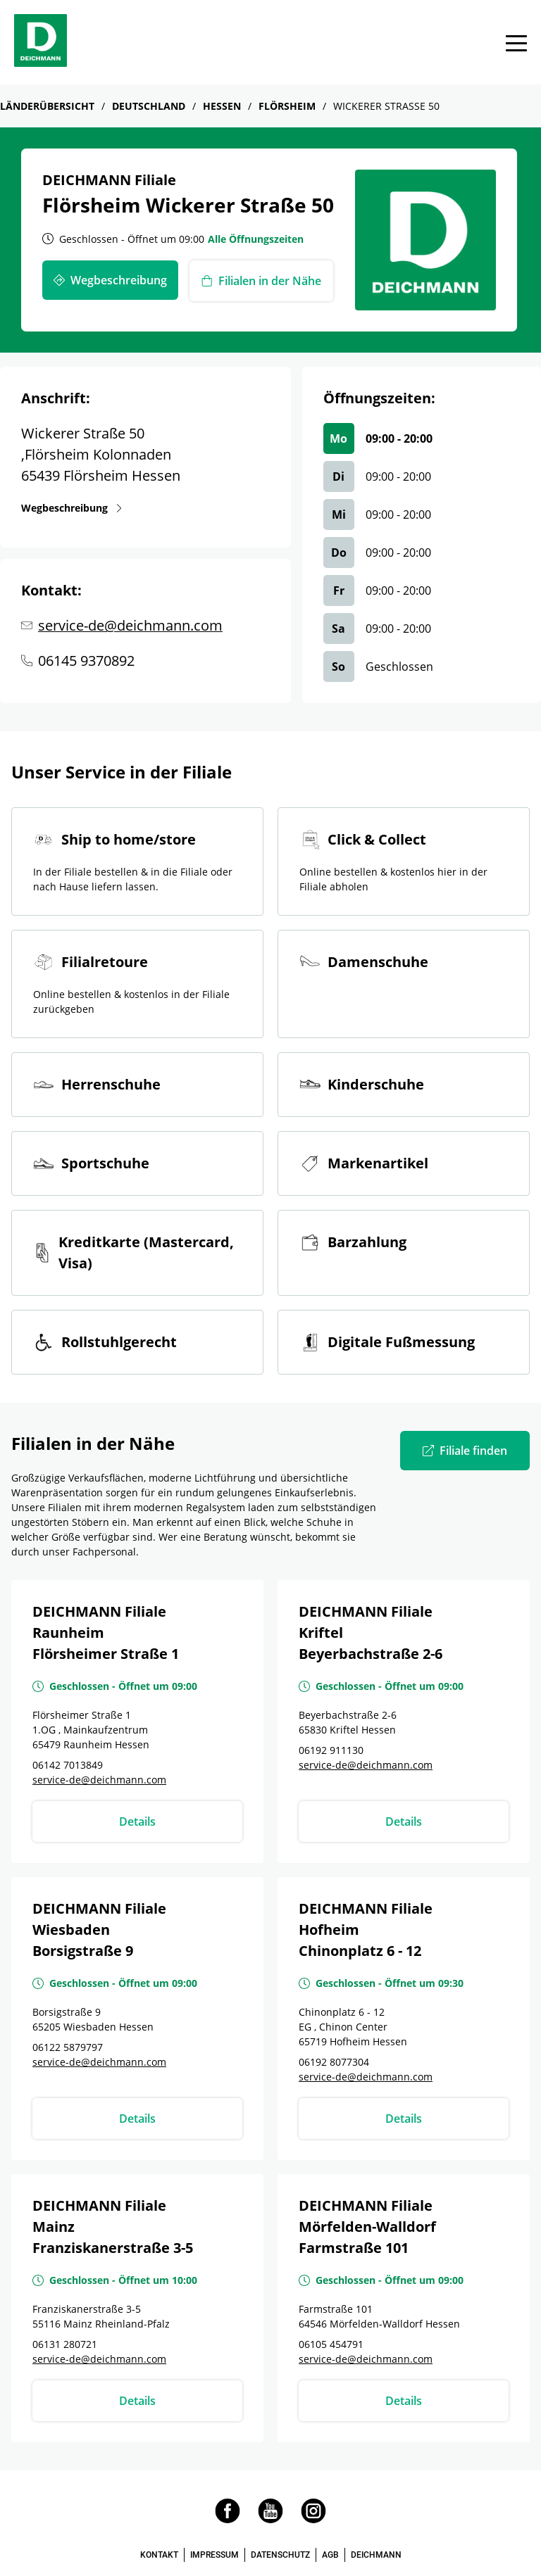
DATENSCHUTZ (280, 2555)
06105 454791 (331, 2344)
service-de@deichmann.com (130, 625)
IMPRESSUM (214, 2555)
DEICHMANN (376, 2555)
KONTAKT (159, 2555)
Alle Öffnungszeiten (256, 239)
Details (137, 1821)
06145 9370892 (86, 660)
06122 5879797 (67, 2047)
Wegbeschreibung (67, 507)
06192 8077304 (334, 2062)
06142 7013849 (67, 1765)
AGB (330, 2555)
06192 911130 (331, 1750)
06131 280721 (64, 2344)
